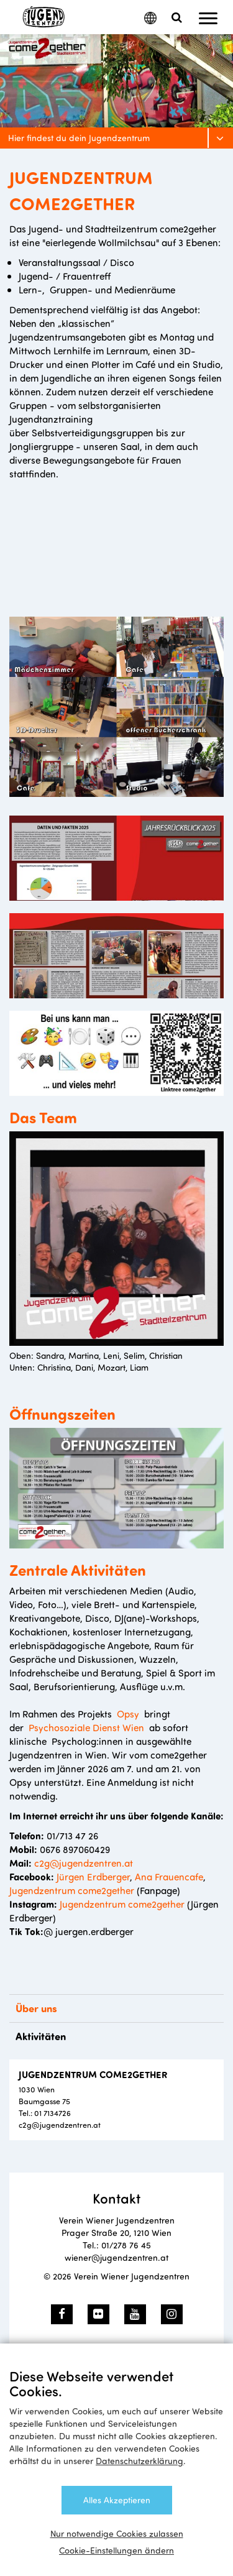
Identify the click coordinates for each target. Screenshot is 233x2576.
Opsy (128, 1713)
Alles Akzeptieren (116, 2500)
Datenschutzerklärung (139, 2461)
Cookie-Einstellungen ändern (116, 2550)
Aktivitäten (41, 2036)
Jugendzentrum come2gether (71, 1890)
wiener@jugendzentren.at (116, 2257)
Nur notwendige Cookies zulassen (116, 2533)
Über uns (36, 2008)
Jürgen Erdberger (93, 1876)
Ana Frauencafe (167, 1876)
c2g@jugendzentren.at (83, 1862)
